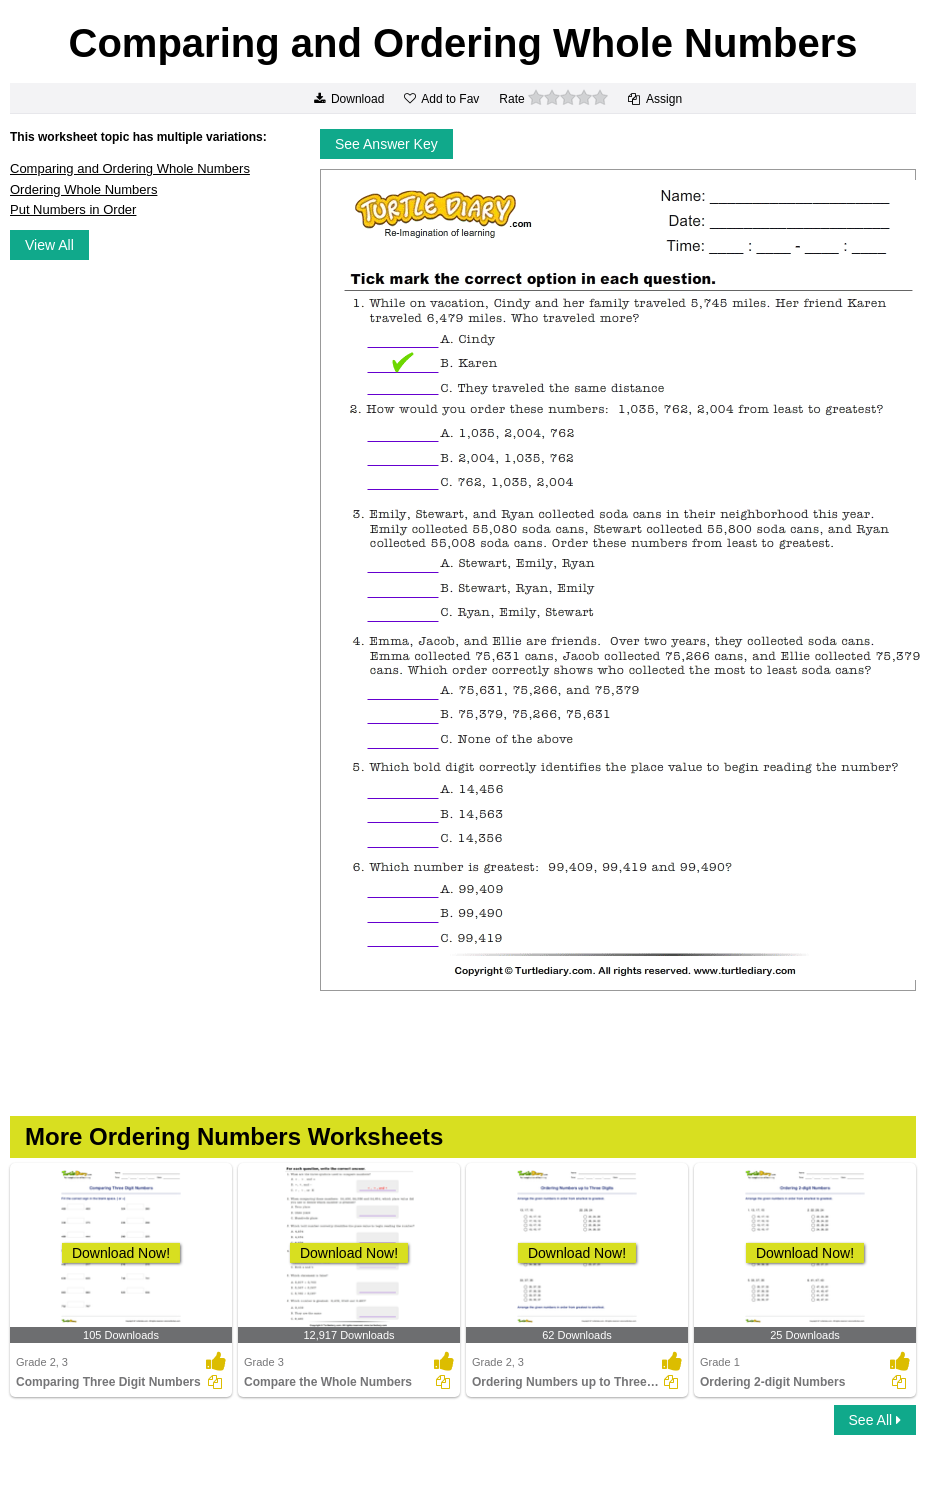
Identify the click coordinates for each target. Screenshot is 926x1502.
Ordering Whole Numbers (83, 189)
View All (49, 245)
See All (875, 1420)
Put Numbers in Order (73, 209)
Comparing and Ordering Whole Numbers (130, 168)
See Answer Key (386, 144)
